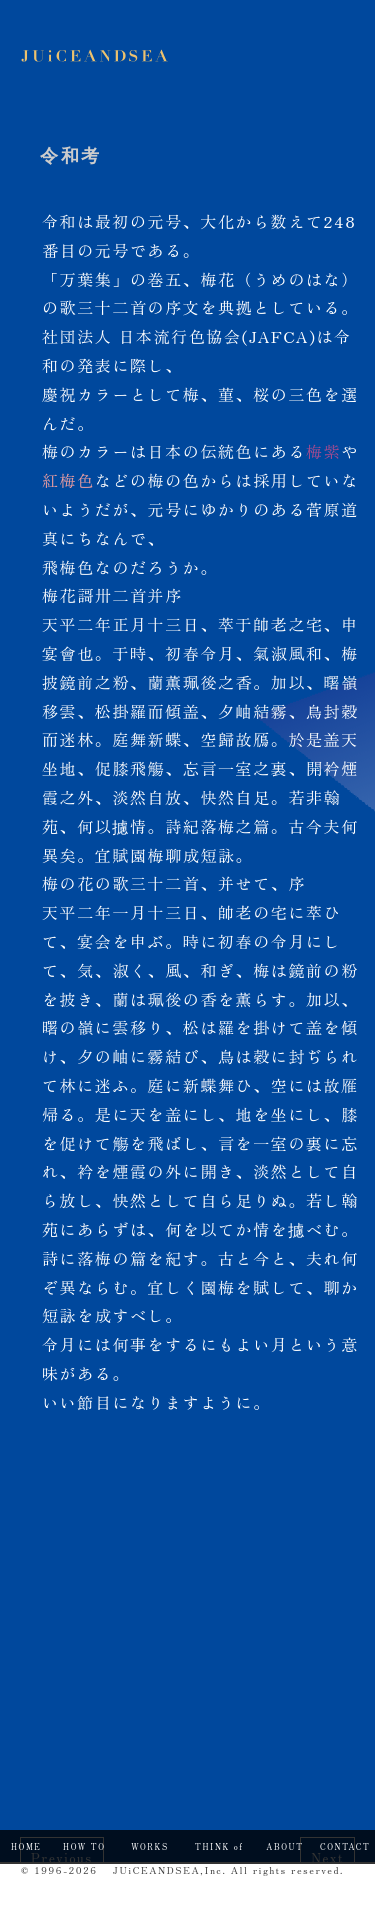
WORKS (150, 1846)
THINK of (219, 1846)
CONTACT (345, 1846)
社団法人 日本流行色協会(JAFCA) (179, 336)
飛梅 (59, 567)
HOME (26, 1846)
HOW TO (84, 1846)
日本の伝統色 (201, 451)
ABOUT (284, 1846)
